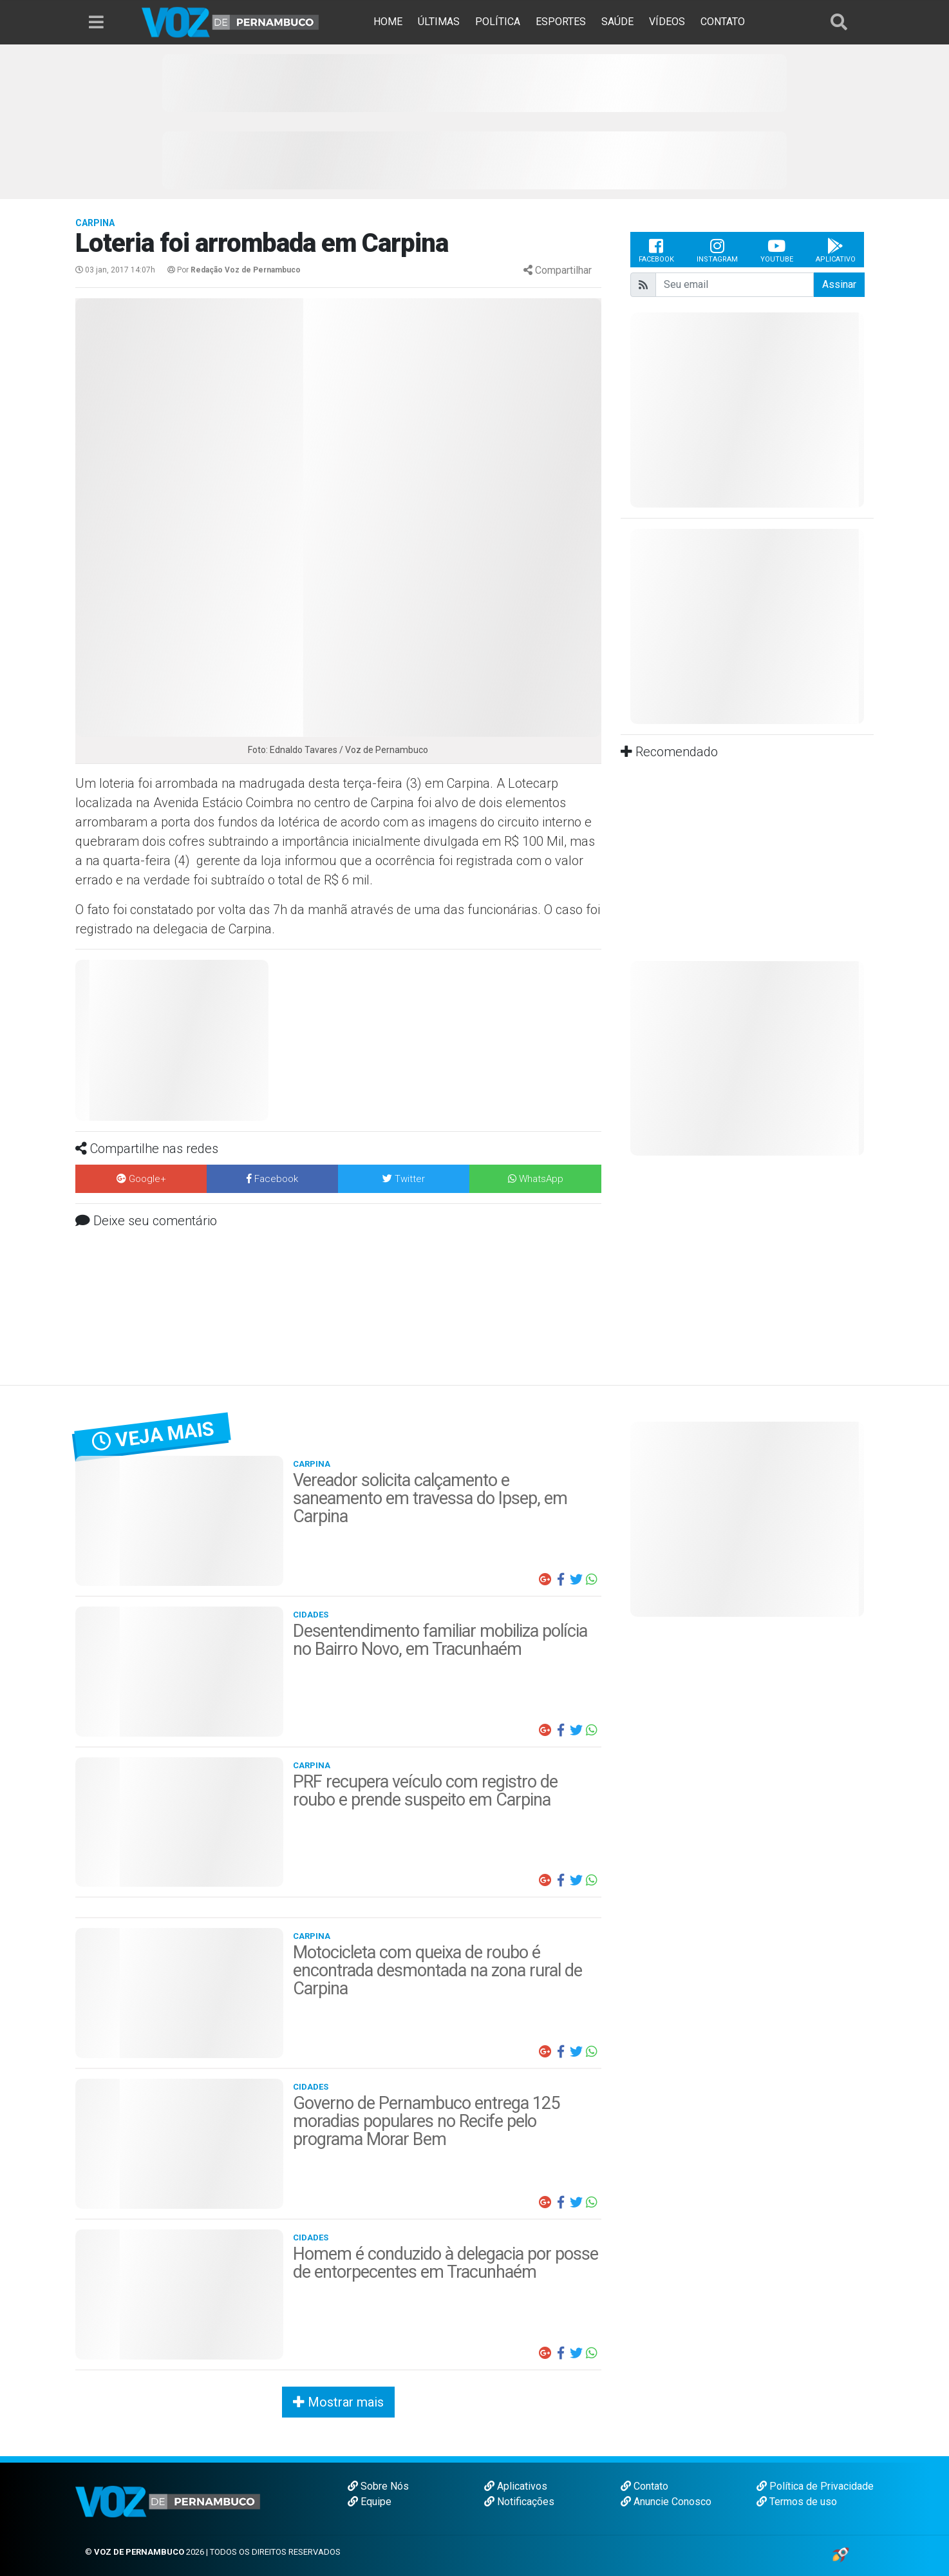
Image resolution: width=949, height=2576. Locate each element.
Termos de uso (796, 2501)
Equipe (369, 2501)
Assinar (839, 284)
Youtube (776, 249)
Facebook (656, 249)
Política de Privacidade (815, 2486)
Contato (644, 2486)
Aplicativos (515, 2486)
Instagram (717, 249)
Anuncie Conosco (666, 2501)
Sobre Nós (378, 2486)
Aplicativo (836, 249)
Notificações (519, 2501)
